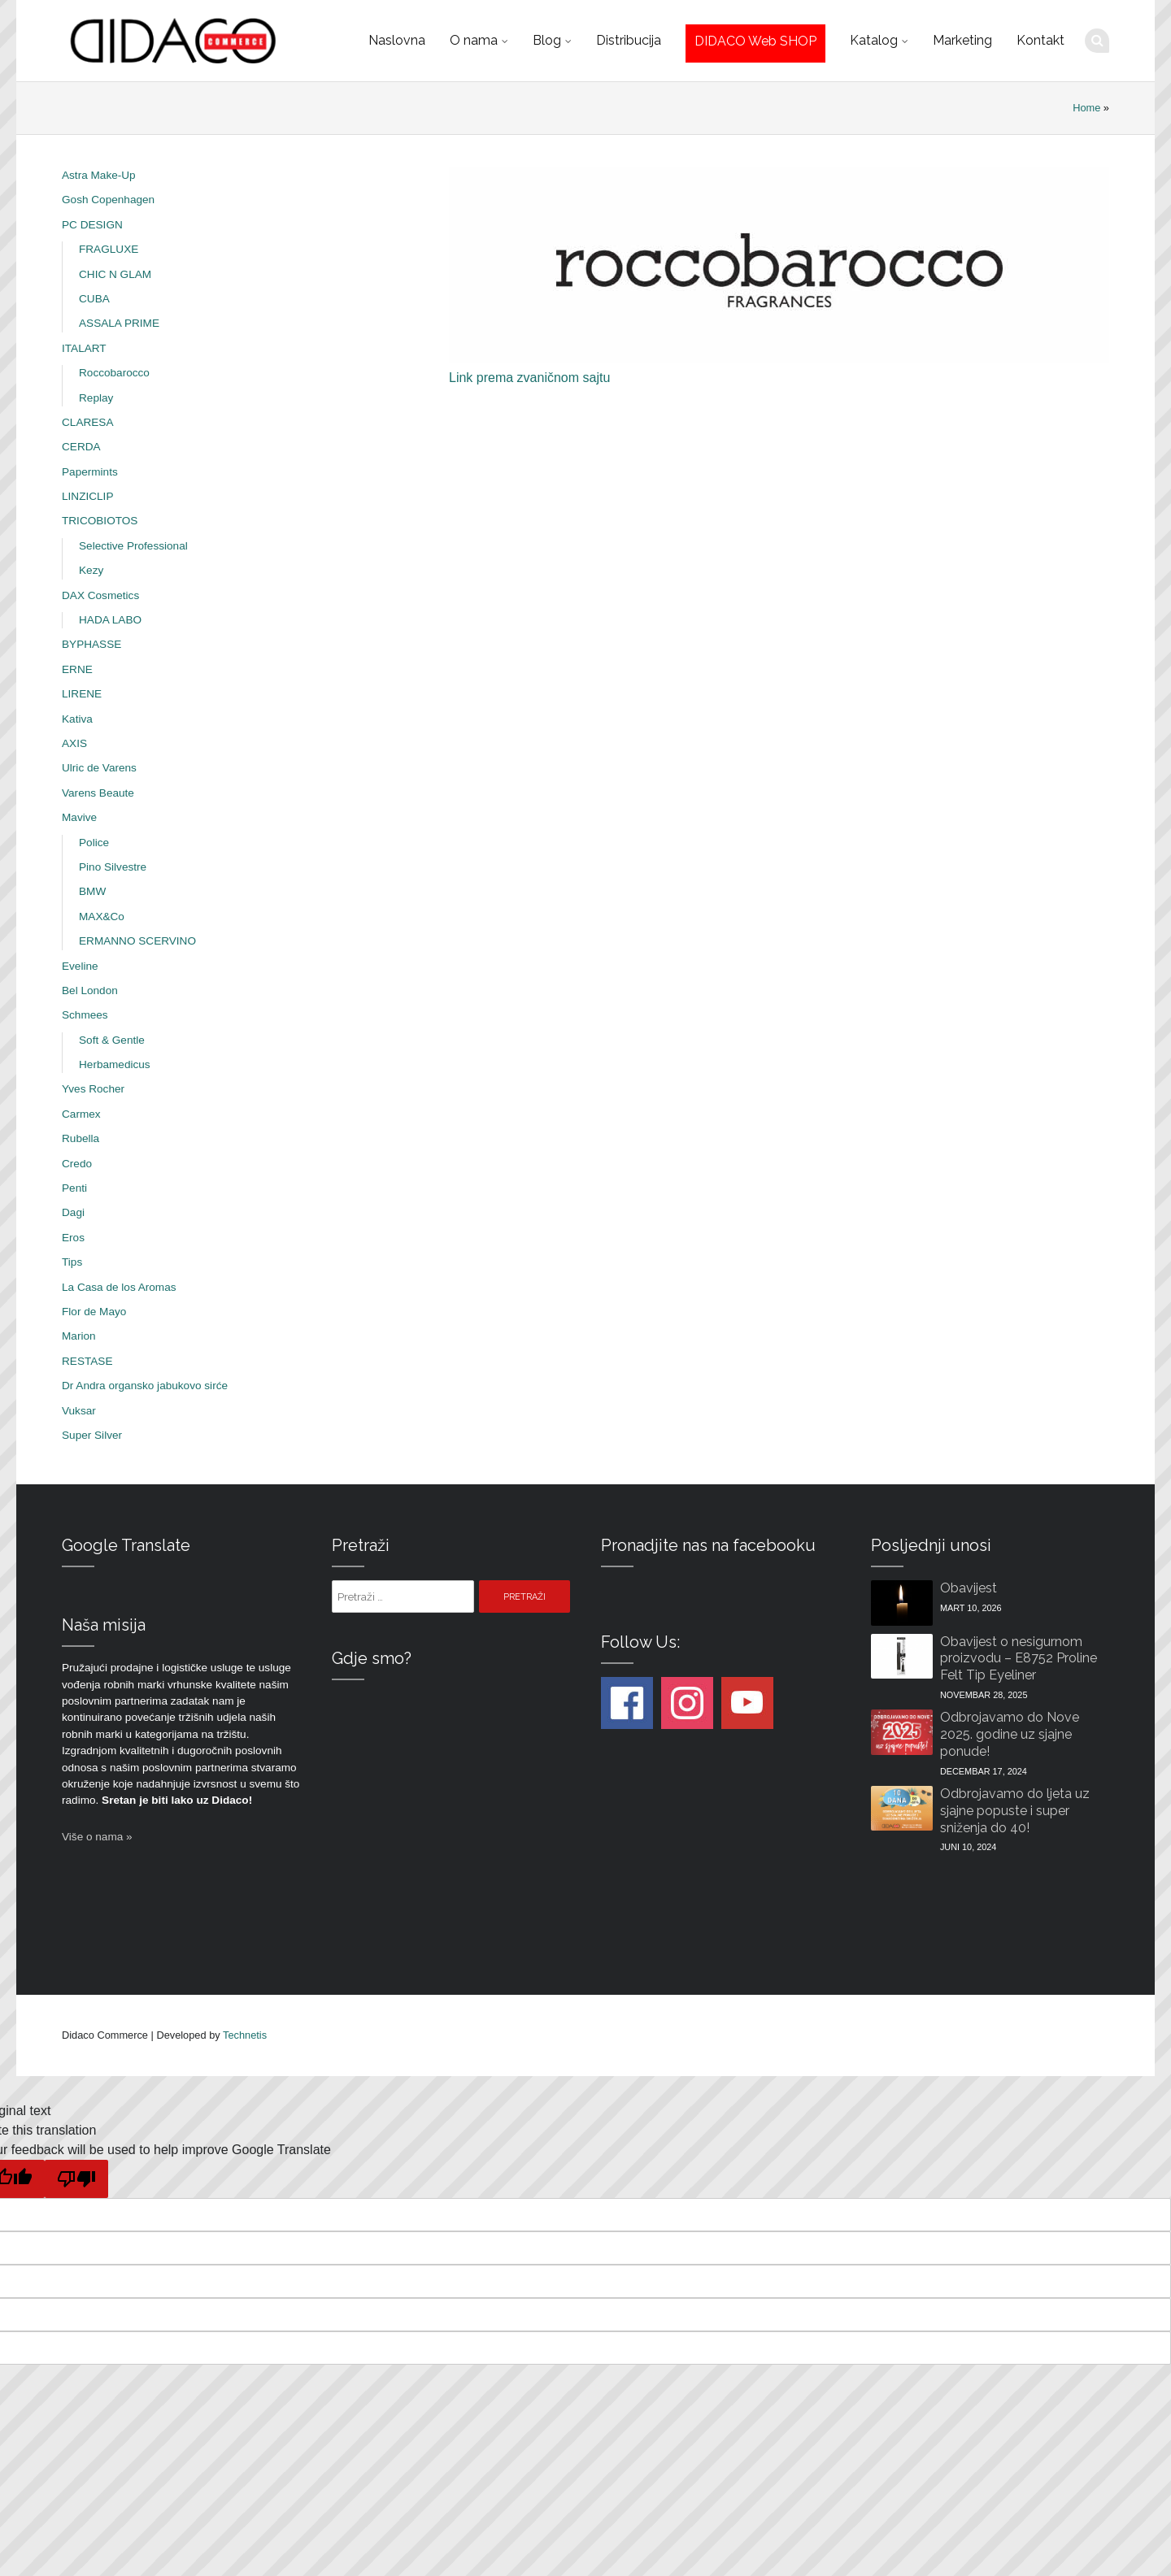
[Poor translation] (76, 2179)
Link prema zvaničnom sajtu (529, 377)
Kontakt (1040, 40)
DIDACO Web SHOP (755, 41)
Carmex (81, 1114)
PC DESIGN (92, 225)
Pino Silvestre (112, 867)
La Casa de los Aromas (119, 1287)
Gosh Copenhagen (108, 199)
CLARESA (87, 422)
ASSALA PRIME (119, 323)
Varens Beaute (98, 793)
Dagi (73, 1212)
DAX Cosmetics (100, 595)
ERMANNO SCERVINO (137, 941)
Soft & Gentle (112, 1040)
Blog (547, 40)
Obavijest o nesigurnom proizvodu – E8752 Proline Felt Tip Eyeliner (1018, 1658)
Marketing (962, 40)
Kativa (77, 719)
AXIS (74, 743)
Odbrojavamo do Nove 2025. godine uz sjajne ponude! (1009, 1734)
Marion (79, 1336)
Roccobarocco (114, 373)
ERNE (77, 669)
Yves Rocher (93, 1089)
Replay (96, 398)
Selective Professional (133, 546)
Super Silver (92, 1435)
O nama (474, 40)
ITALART (84, 348)
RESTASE (87, 1361)
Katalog (874, 40)
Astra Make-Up (99, 175)
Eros (73, 1238)
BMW (92, 891)
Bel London (90, 990)
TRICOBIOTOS (99, 521)
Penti (74, 1188)
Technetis (245, 2035)
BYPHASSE (91, 644)
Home (1086, 108)
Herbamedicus (114, 1064)
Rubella (80, 1138)
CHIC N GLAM (115, 274)
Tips (72, 1262)
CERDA (81, 447)
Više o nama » (97, 1837)
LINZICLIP (87, 496)
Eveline (80, 966)
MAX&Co (101, 916)
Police (94, 842)
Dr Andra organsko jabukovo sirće (145, 1385)
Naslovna (396, 40)
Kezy (91, 570)
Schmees (85, 1015)
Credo (77, 1164)
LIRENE (82, 694)
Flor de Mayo (94, 1311)
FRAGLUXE (108, 249)
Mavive (79, 817)
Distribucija (628, 40)
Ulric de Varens (99, 768)
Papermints (90, 472)
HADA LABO (110, 620)
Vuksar (79, 1411)
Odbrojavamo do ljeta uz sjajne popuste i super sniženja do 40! (1015, 1810)
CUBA (94, 299)
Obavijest (968, 1588)
